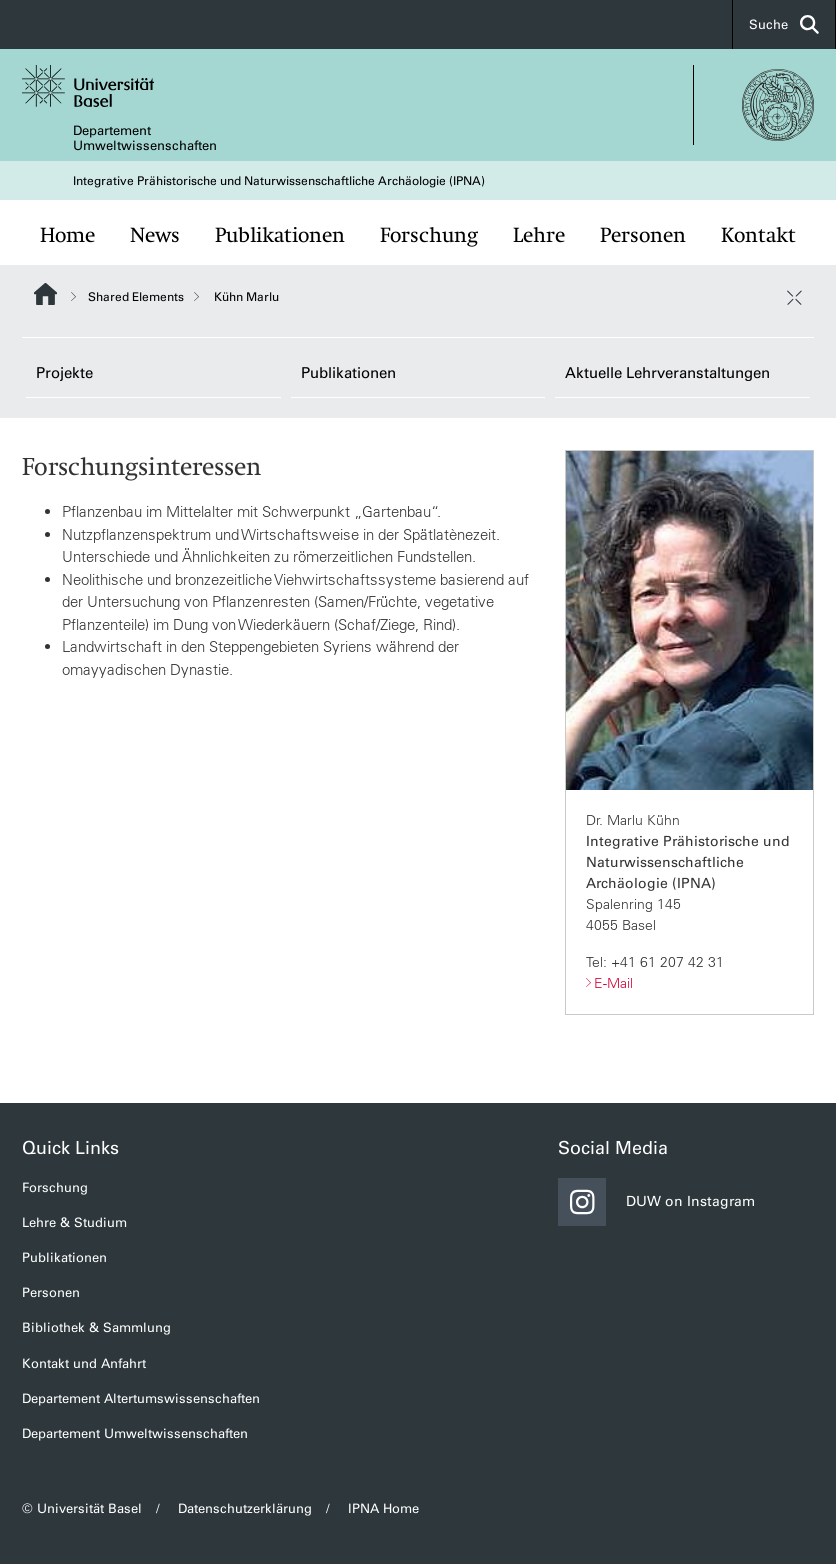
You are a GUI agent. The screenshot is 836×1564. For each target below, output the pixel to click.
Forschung (429, 235)
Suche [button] (784, 24)
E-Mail (613, 983)
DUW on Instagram (656, 1202)
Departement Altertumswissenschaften (141, 1398)
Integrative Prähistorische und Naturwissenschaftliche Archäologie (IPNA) (279, 181)
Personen (643, 235)
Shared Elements (136, 297)
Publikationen (280, 235)
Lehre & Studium (74, 1222)
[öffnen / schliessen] (794, 297)
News (155, 235)
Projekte (64, 373)
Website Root (45, 294)
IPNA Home (383, 1508)
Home (67, 235)
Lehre (539, 235)
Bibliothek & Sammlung (96, 1327)
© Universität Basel (82, 1508)
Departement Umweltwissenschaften (145, 138)
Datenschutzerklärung (245, 1508)
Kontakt (758, 235)
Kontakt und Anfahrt (84, 1363)
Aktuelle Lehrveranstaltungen (667, 373)
